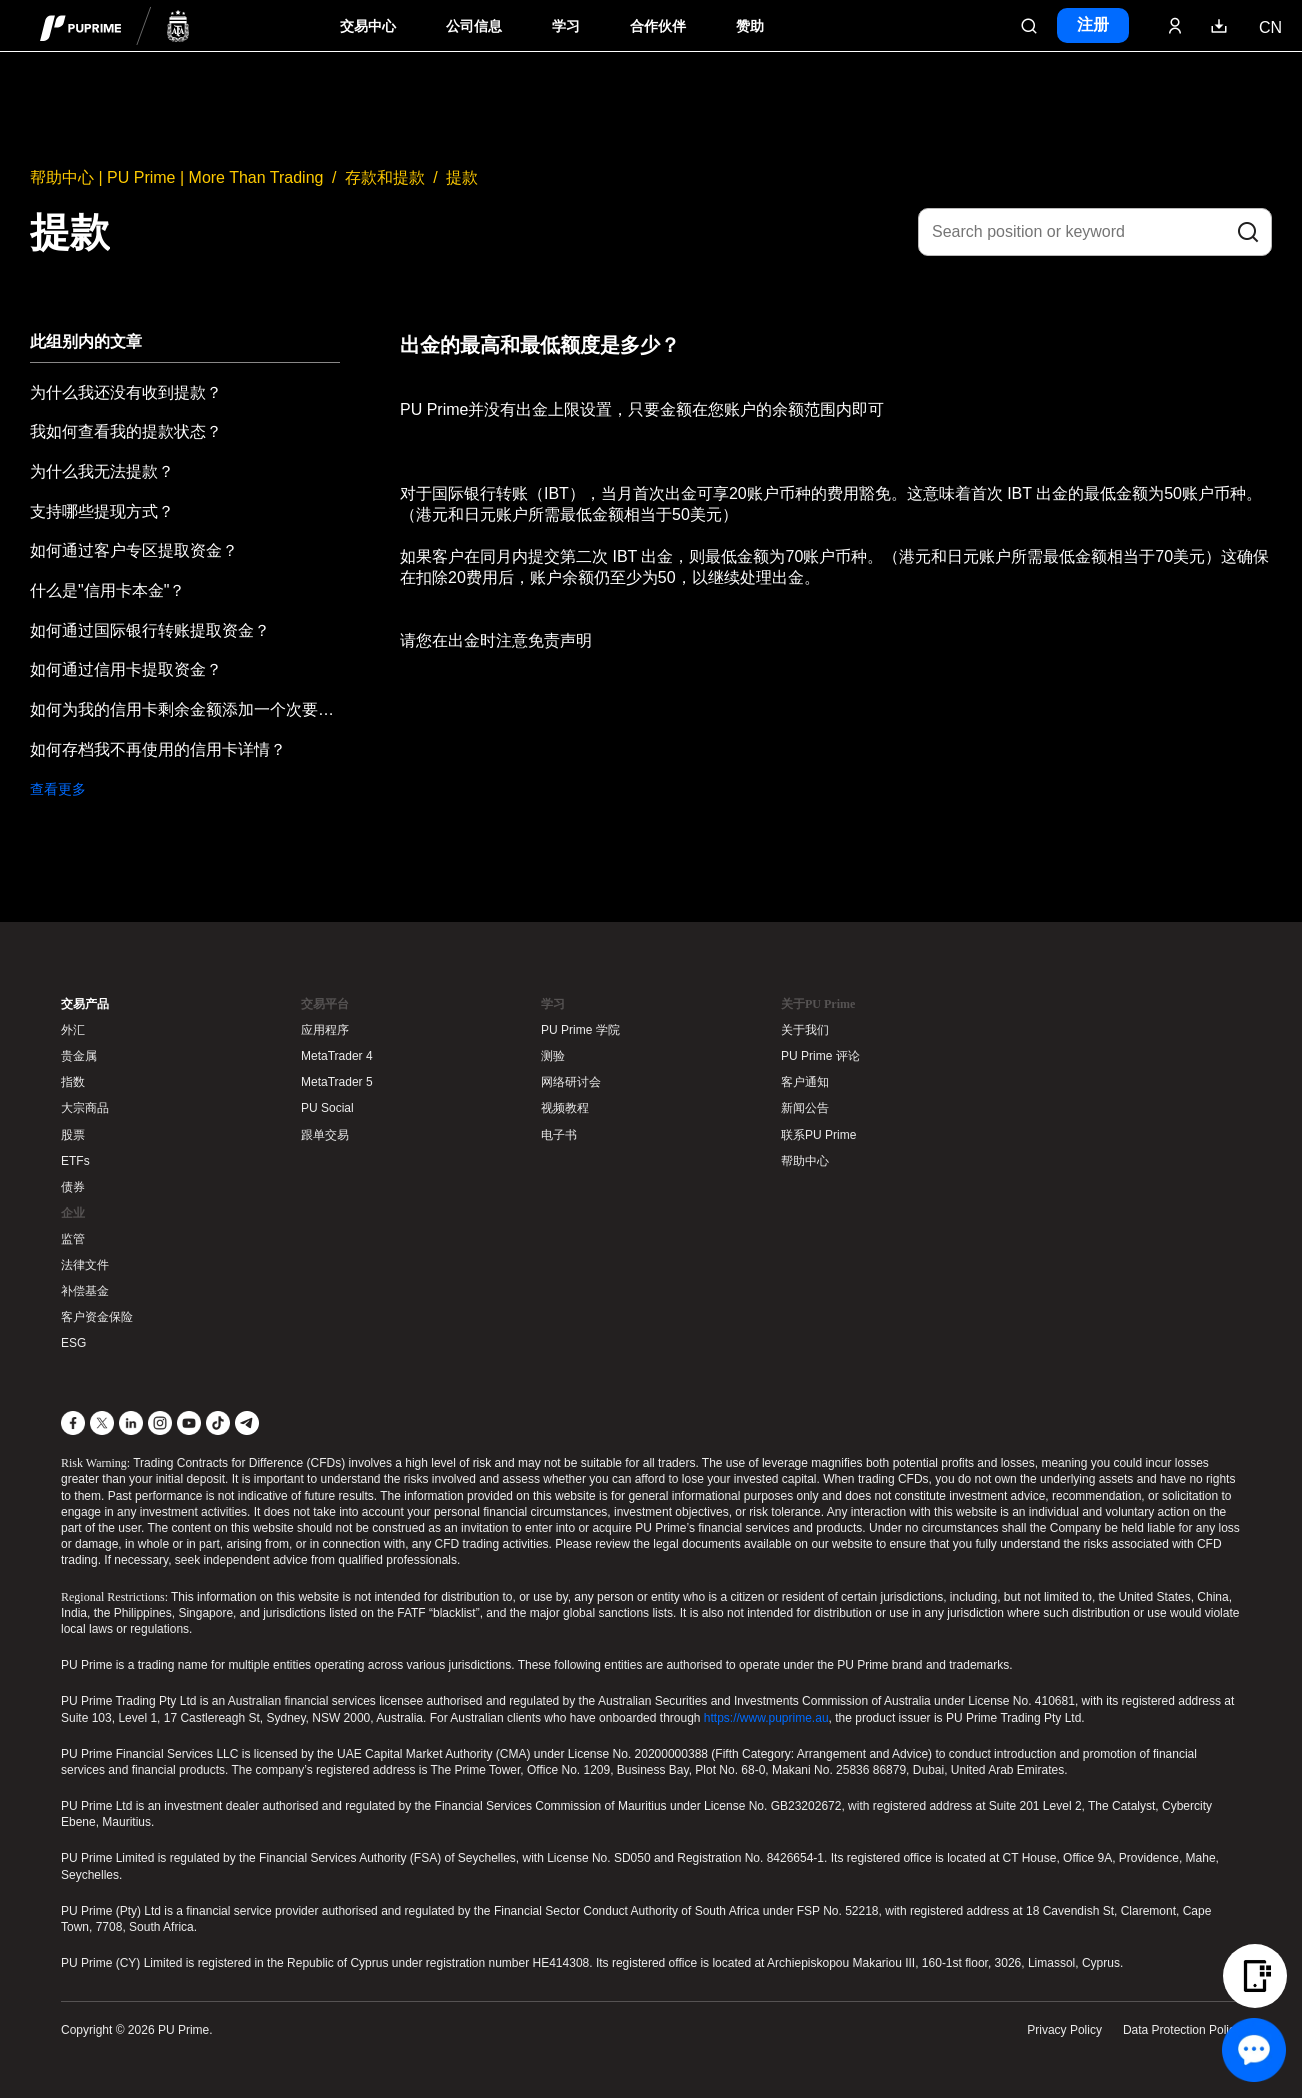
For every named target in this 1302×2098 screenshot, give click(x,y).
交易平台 (325, 1004)
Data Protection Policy (1182, 2030)
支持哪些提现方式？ (102, 511)
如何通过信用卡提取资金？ (126, 669)
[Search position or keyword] (1095, 232)
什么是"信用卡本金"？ (107, 590)
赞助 (750, 26)
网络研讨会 (571, 1082)
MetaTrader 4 (337, 1056)
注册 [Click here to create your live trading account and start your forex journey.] (1093, 24)
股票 (73, 1135)
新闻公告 (805, 1108)
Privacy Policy (1064, 2030)
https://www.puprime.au (766, 1718)
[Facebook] (73, 1423)
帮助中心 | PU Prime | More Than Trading (176, 177)
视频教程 (565, 1108)
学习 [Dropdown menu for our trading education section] (566, 26)
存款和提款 (385, 177)
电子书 (559, 1135)
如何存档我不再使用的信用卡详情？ (158, 749)
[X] (102, 1423)
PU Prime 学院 (580, 1030)
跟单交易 (325, 1135)
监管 (73, 1239)
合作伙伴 (658, 26)
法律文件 (85, 1265)
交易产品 (85, 1004)
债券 (73, 1187)
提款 (462, 177)
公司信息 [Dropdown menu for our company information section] (474, 26)
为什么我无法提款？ (102, 471)
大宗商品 (85, 1108)
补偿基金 (85, 1291)
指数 (73, 1082)
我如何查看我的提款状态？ (126, 431)
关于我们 (805, 1030)
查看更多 (58, 789)
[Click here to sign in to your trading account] (1175, 26)
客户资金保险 (97, 1317)
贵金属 (79, 1056)
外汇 (73, 1030)
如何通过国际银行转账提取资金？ (150, 630)
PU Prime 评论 (820, 1056)
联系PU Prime (818, 1135)
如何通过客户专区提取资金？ (134, 550)
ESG (73, 1343)
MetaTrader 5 (337, 1082)
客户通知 (805, 1082)
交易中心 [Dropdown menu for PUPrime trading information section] (368, 26)
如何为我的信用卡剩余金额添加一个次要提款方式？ (185, 709)
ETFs (75, 1161)
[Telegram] (247, 1423)
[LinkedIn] (131, 1423)
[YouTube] (189, 1423)
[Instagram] (160, 1423)
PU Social (327, 1108)
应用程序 (325, 1030)
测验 (553, 1056)
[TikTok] (218, 1423)
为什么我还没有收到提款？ (126, 392)
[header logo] (115, 25)
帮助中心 (805, 1161)
